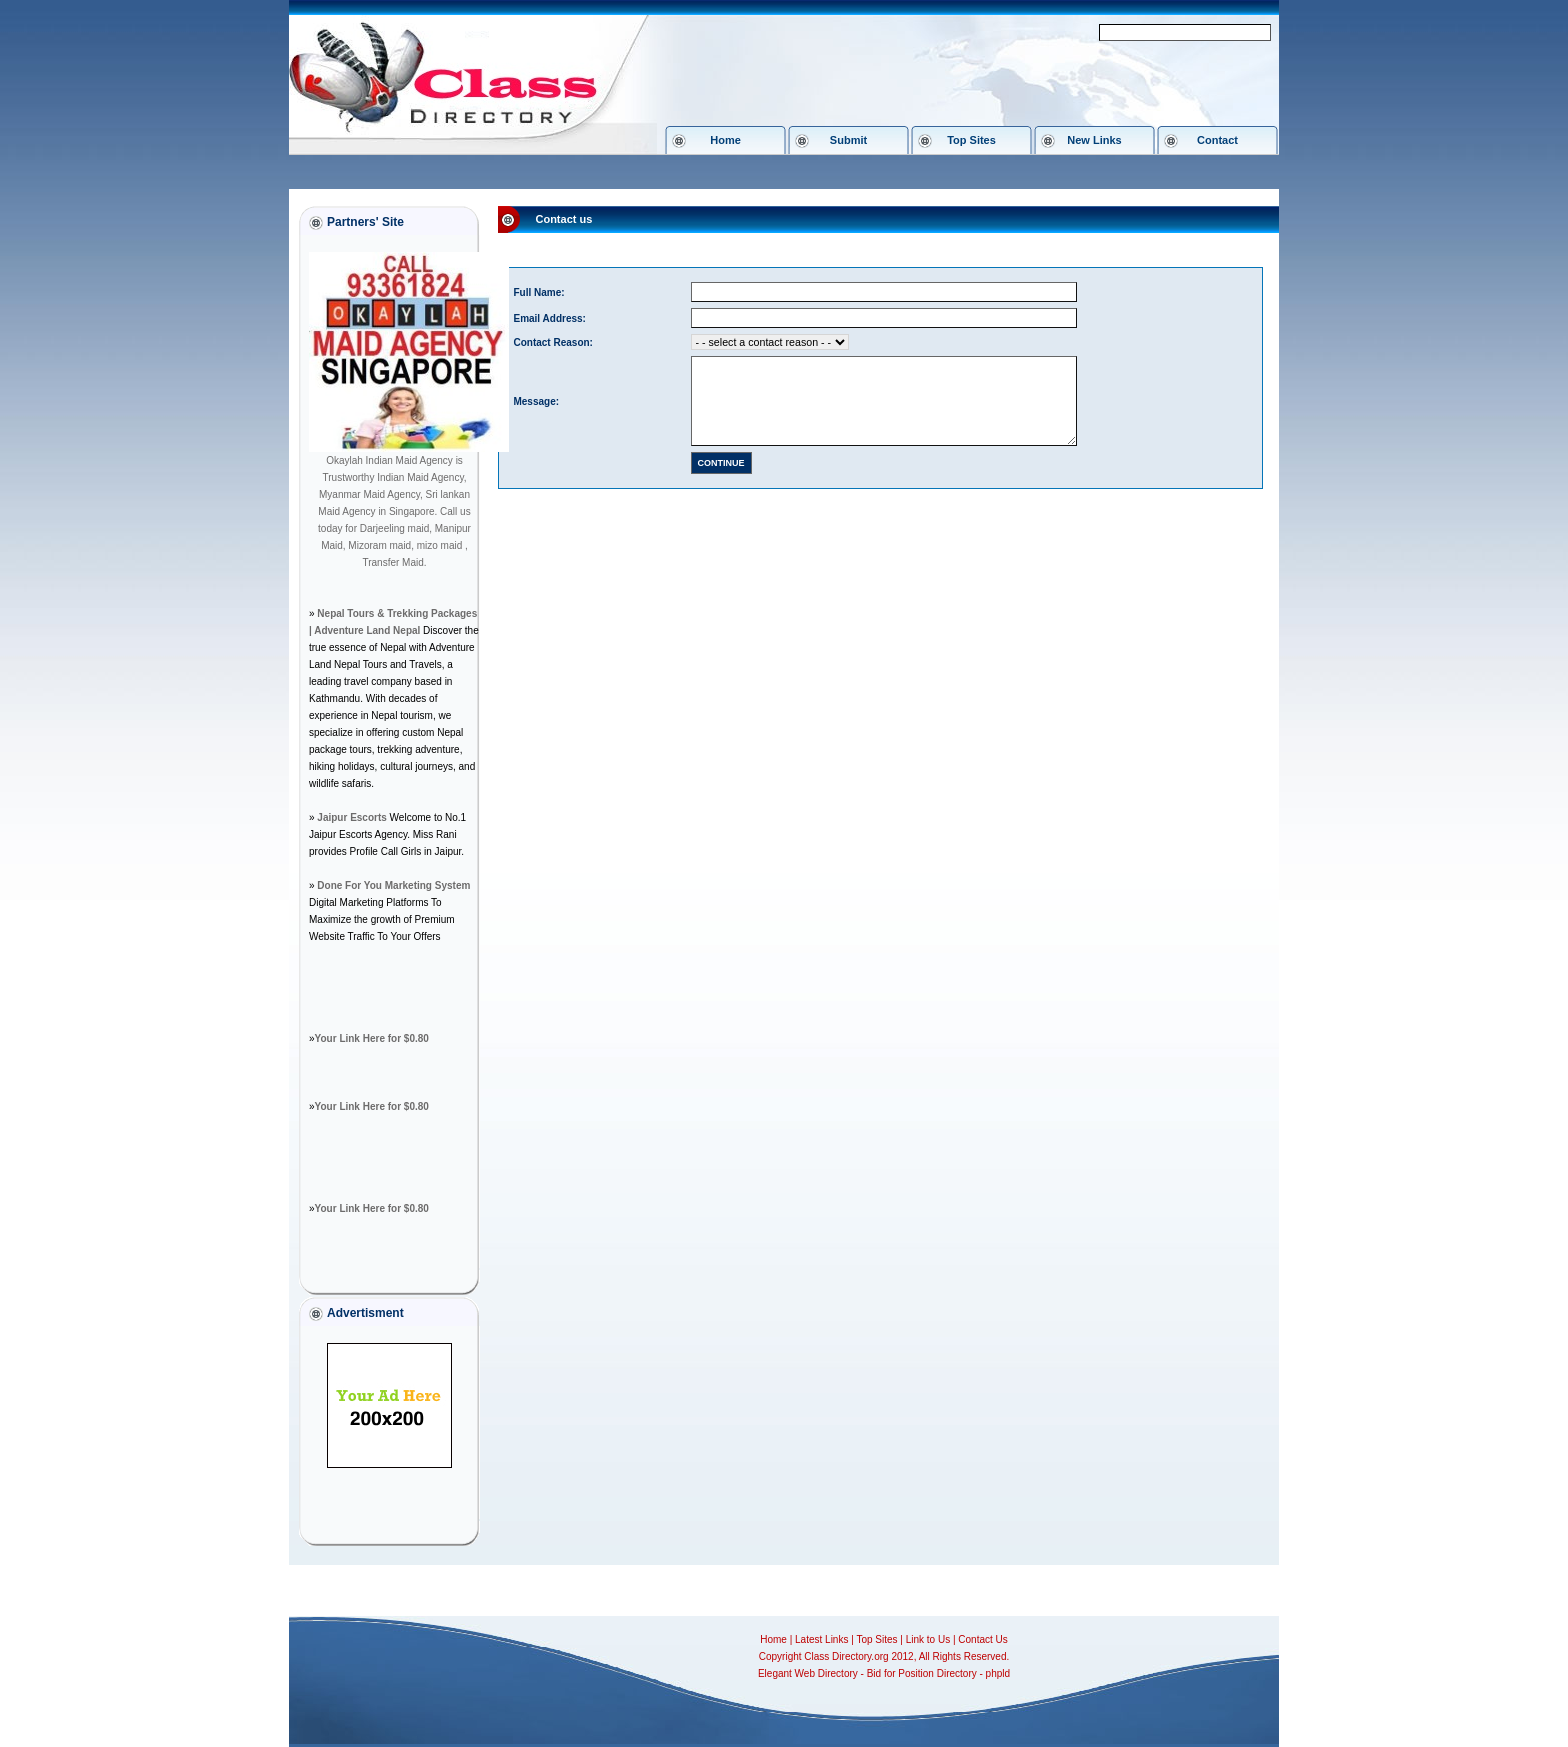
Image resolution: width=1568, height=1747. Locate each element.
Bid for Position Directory (922, 1673)
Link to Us (928, 1639)
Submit (848, 140)
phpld (998, 1673)
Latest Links (821, 1639)
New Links (1094, 140)
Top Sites (971, 140)
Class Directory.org (846, 1656)
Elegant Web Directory (808, 1673)
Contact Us (982, 1639)
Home (725, 140)
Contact (1217, 140)
